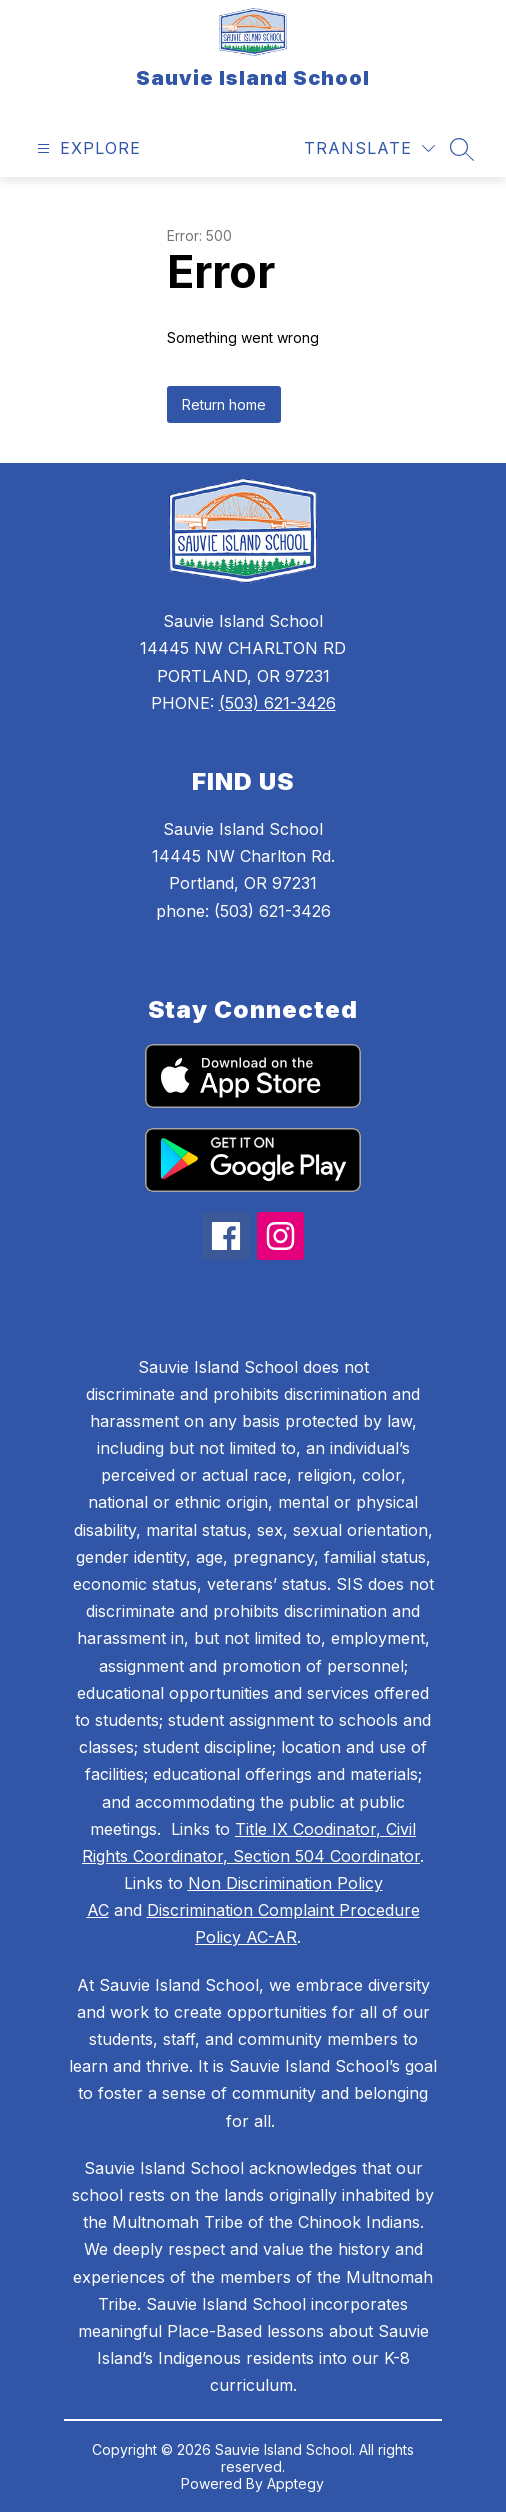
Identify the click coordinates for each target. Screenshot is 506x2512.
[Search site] (462, 149)
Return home (224, 404)
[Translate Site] (369, 148)
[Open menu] (86, 148)
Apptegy (295, 2483)
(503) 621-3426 (277, 703)
